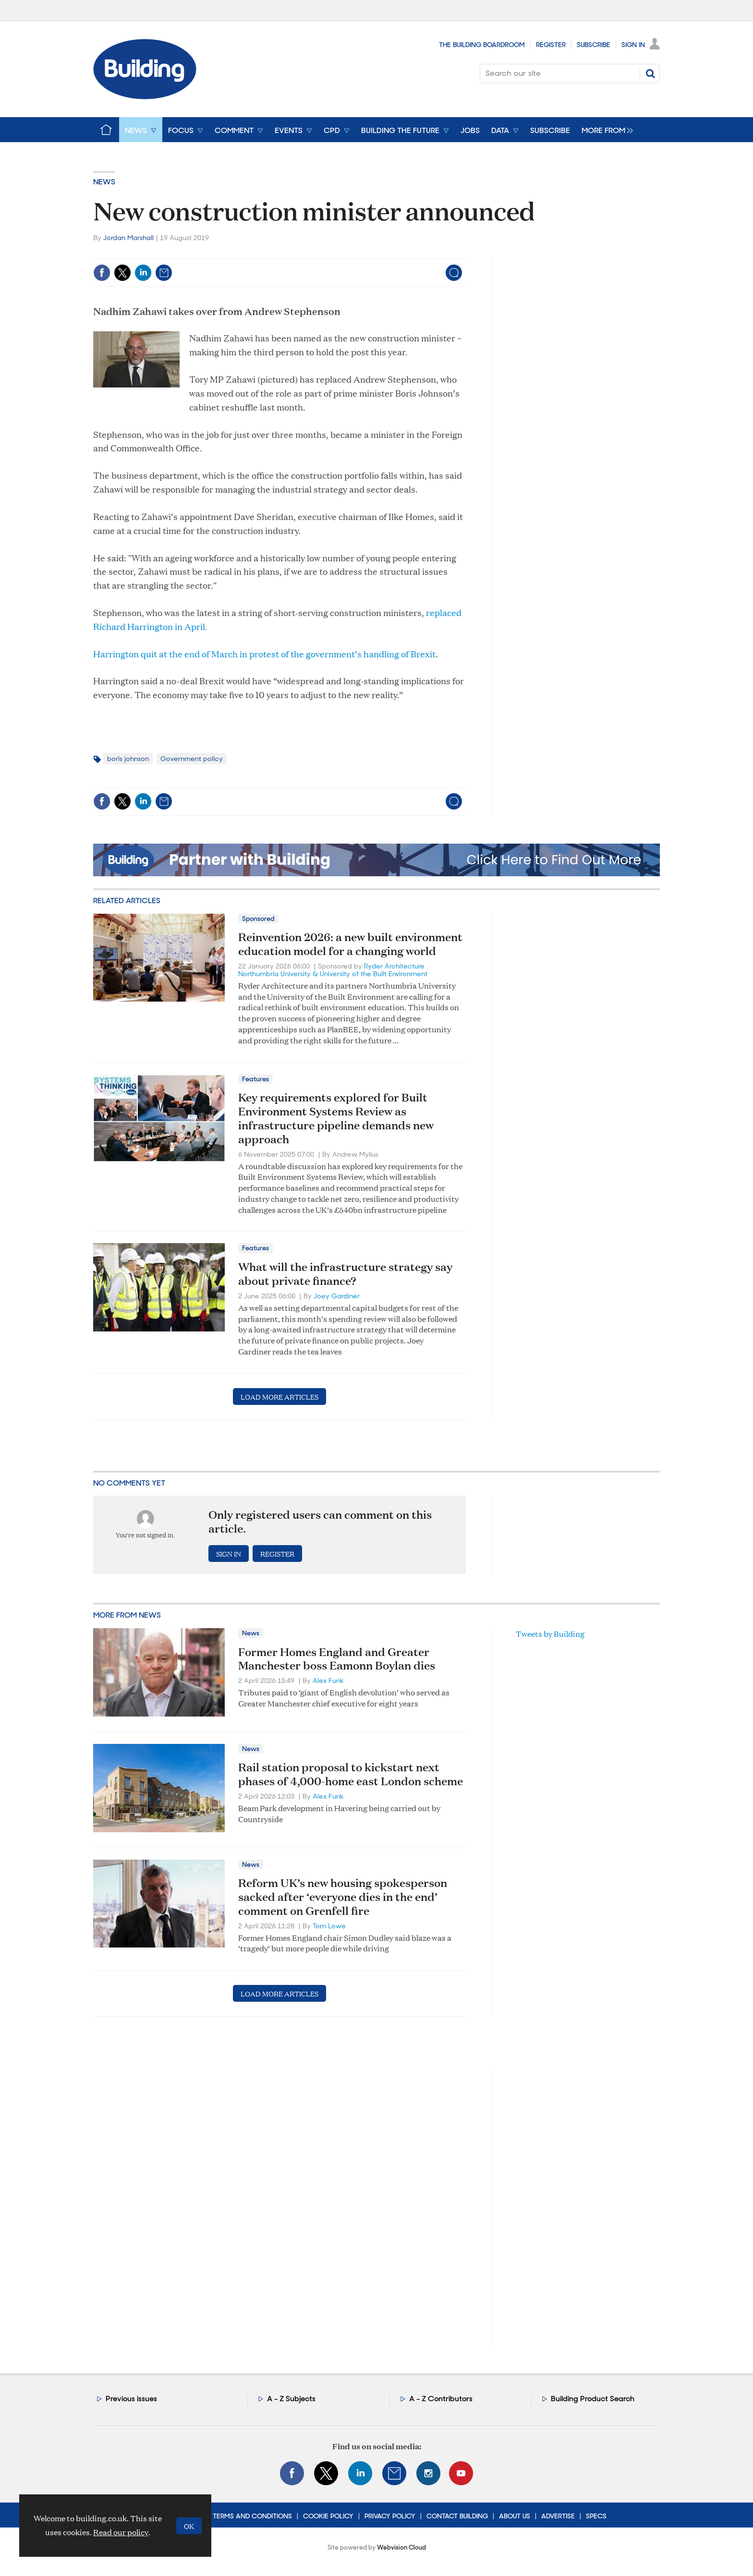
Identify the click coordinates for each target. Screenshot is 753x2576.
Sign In (633, 44)
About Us (514, 2516)
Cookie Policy (328, 2516)
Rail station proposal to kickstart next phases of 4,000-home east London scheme (350, 1774)
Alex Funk (328, 1680)
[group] (605, 129)
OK (189, 2526)
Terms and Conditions (252, 2516)
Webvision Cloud (401, 2547)
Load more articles (279, 1396)
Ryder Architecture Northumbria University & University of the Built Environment (332, 970)
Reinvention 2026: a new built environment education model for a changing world (350, 943)
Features (255, 1079)
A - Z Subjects (291, 2399)
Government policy (191, 758)
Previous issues (131, 2399)
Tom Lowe (329, 1926)
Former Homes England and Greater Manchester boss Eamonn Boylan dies (336, 1658)
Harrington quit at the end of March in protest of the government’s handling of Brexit (264, 654)
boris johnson (128, 758)
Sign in (228, 1553)
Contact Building (457, 2516)
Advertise (558, 2516)
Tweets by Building (550, 1633)
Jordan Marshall (128, 237)
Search (650, 73)
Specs (596, 2516)
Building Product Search (592, 2399)
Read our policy (120, 2532)
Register (551, 44)
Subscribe (593, 44)
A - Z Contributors (441, 2399)
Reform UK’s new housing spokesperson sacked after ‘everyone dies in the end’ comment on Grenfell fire (342, 1896)
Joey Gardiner (337, 1296)
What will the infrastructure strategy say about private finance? (345, 1273)
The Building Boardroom (482, 44)
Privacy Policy (389, 2516)
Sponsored (258, 918)
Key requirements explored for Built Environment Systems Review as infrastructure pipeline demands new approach (336, 1117)
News (104, 182)
